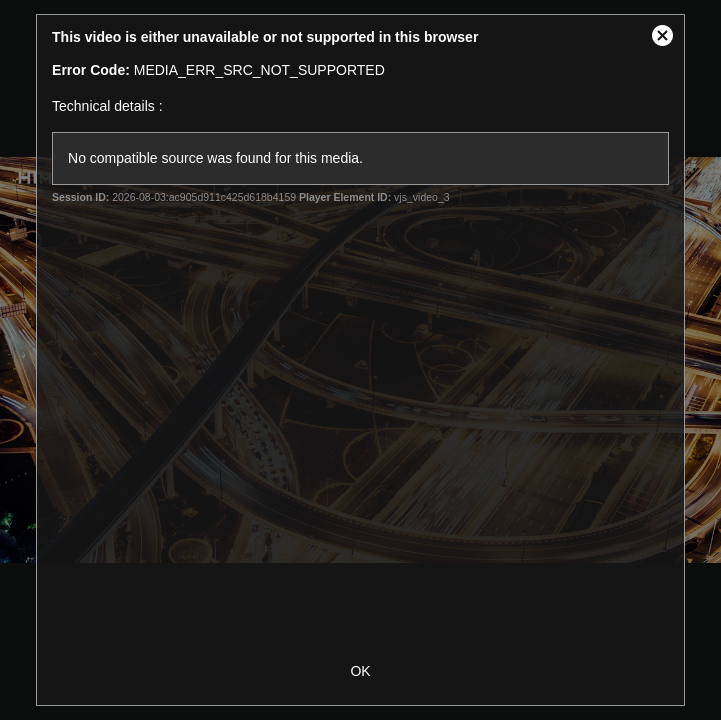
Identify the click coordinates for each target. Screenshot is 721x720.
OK (360, 671)
